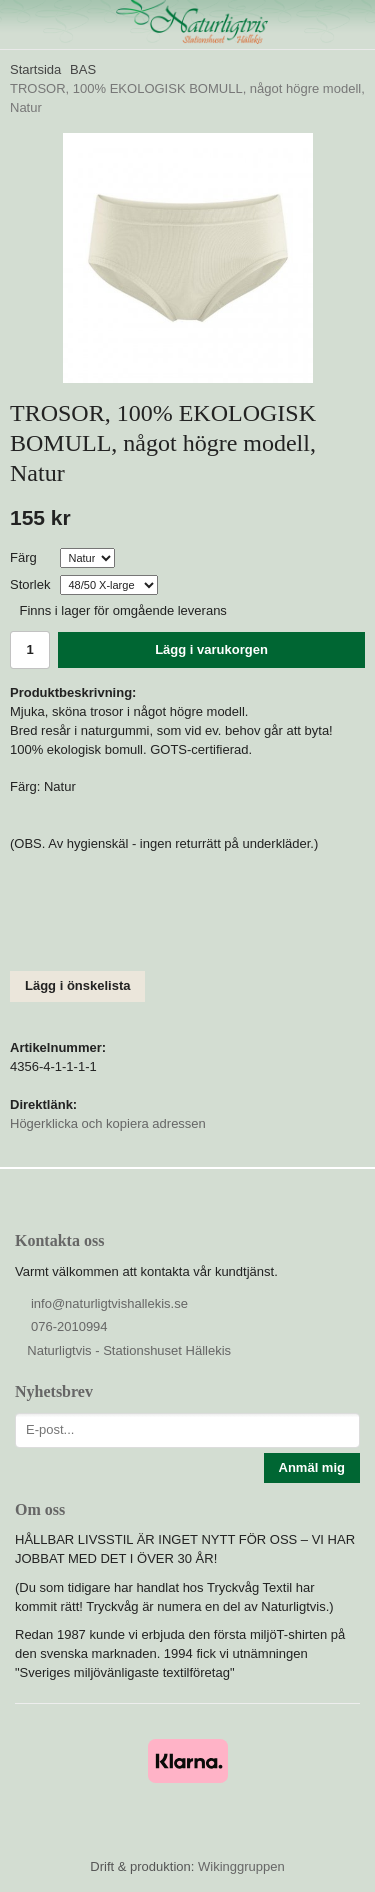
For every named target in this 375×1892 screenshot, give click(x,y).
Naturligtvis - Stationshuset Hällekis (129, 1350)
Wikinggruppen (241, 1866)
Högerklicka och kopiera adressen (108, 1123)
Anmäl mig (312, 1467)
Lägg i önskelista (77, 985)
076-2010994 (69, 1326)
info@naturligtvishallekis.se (109, 1303)
